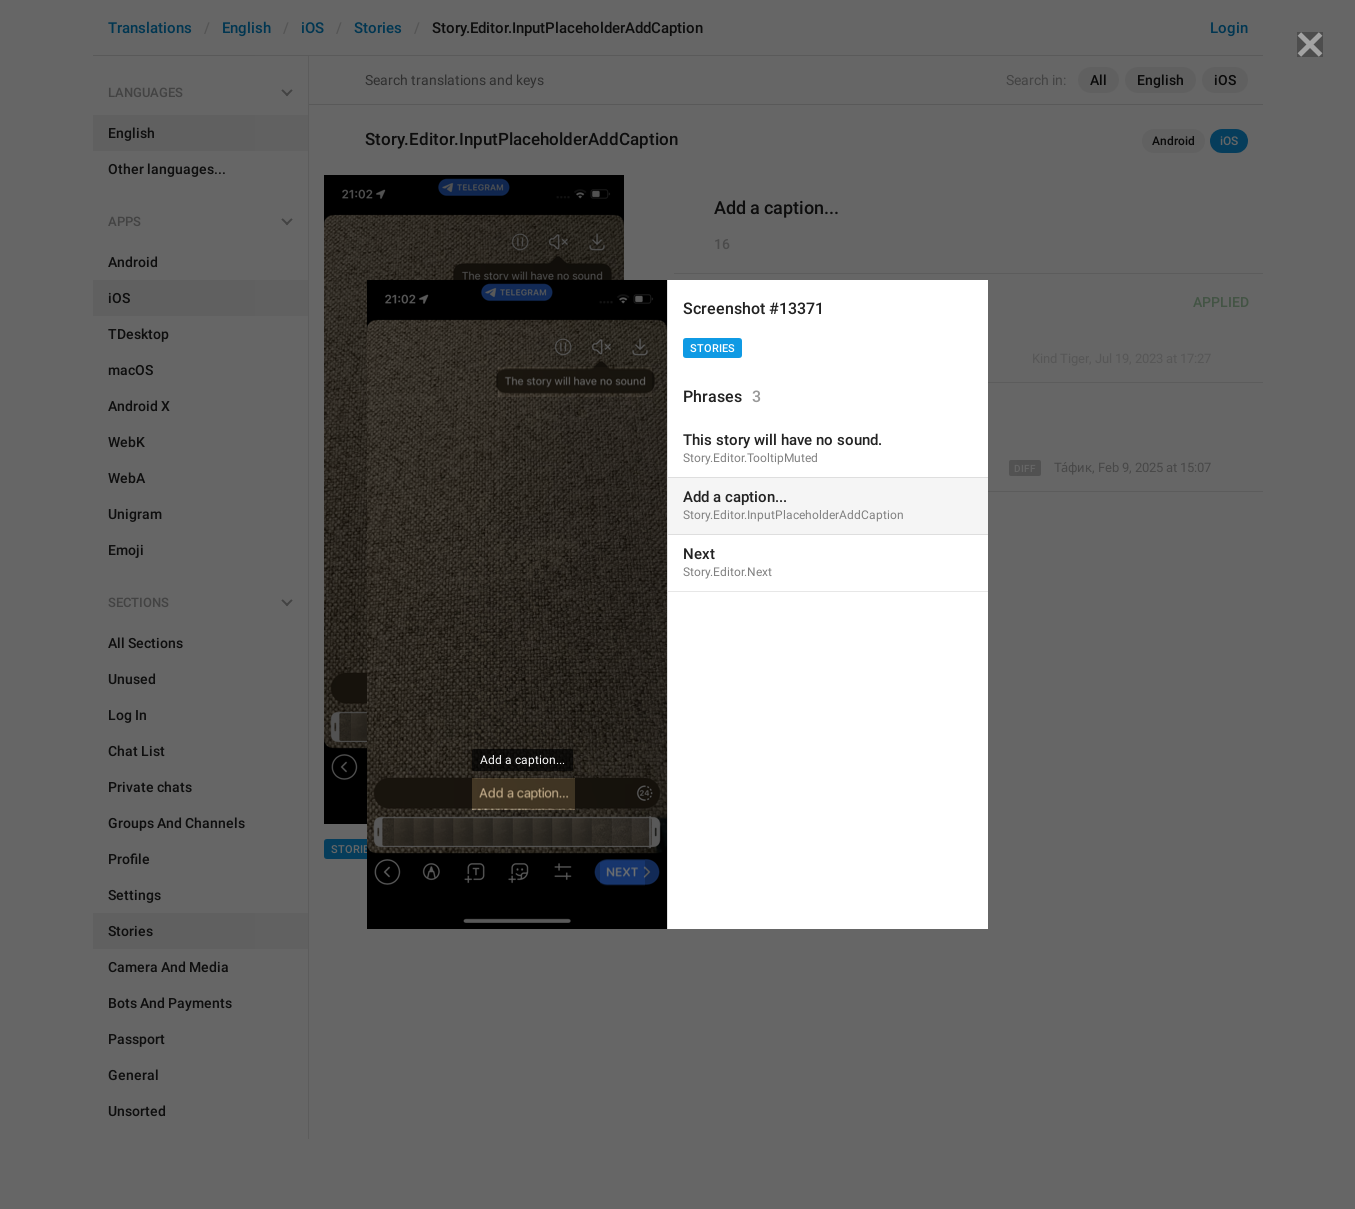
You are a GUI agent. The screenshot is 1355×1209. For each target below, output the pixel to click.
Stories (712, 348)
